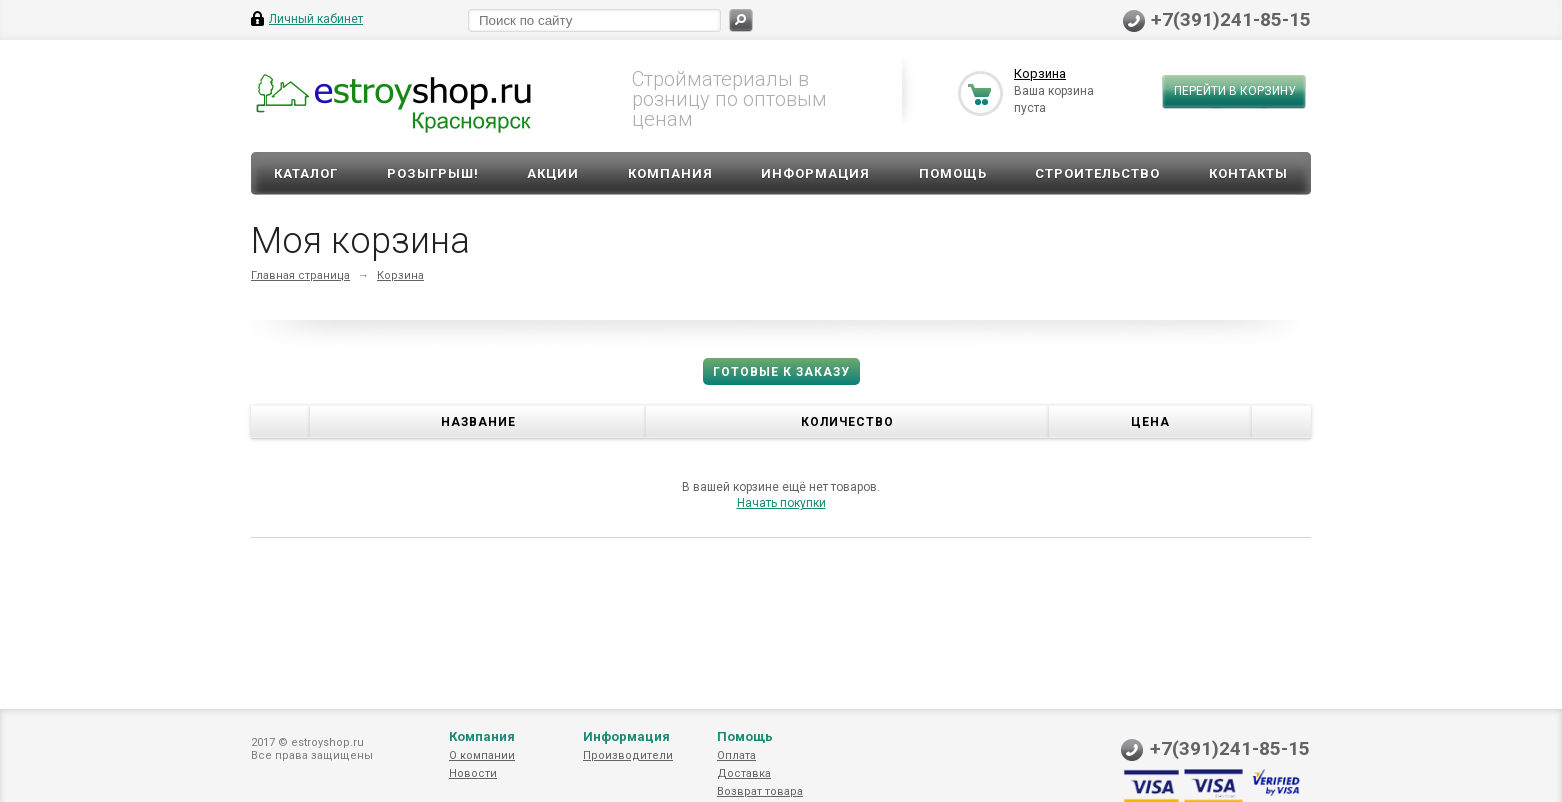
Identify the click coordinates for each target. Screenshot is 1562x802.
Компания (670, 173)
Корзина (1040, 73)
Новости (473, 773)
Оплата (736, 755)
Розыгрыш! (433, 173)
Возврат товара (760, 791)
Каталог (306, 173)
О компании (482, 755)
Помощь (953, 173)
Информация (815, 173)
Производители (628, 755)
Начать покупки (781, 503)
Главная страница (300, 275)
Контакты (1248, 173)
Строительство (1097, 173)
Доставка (744, 773)
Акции (553, 173)
